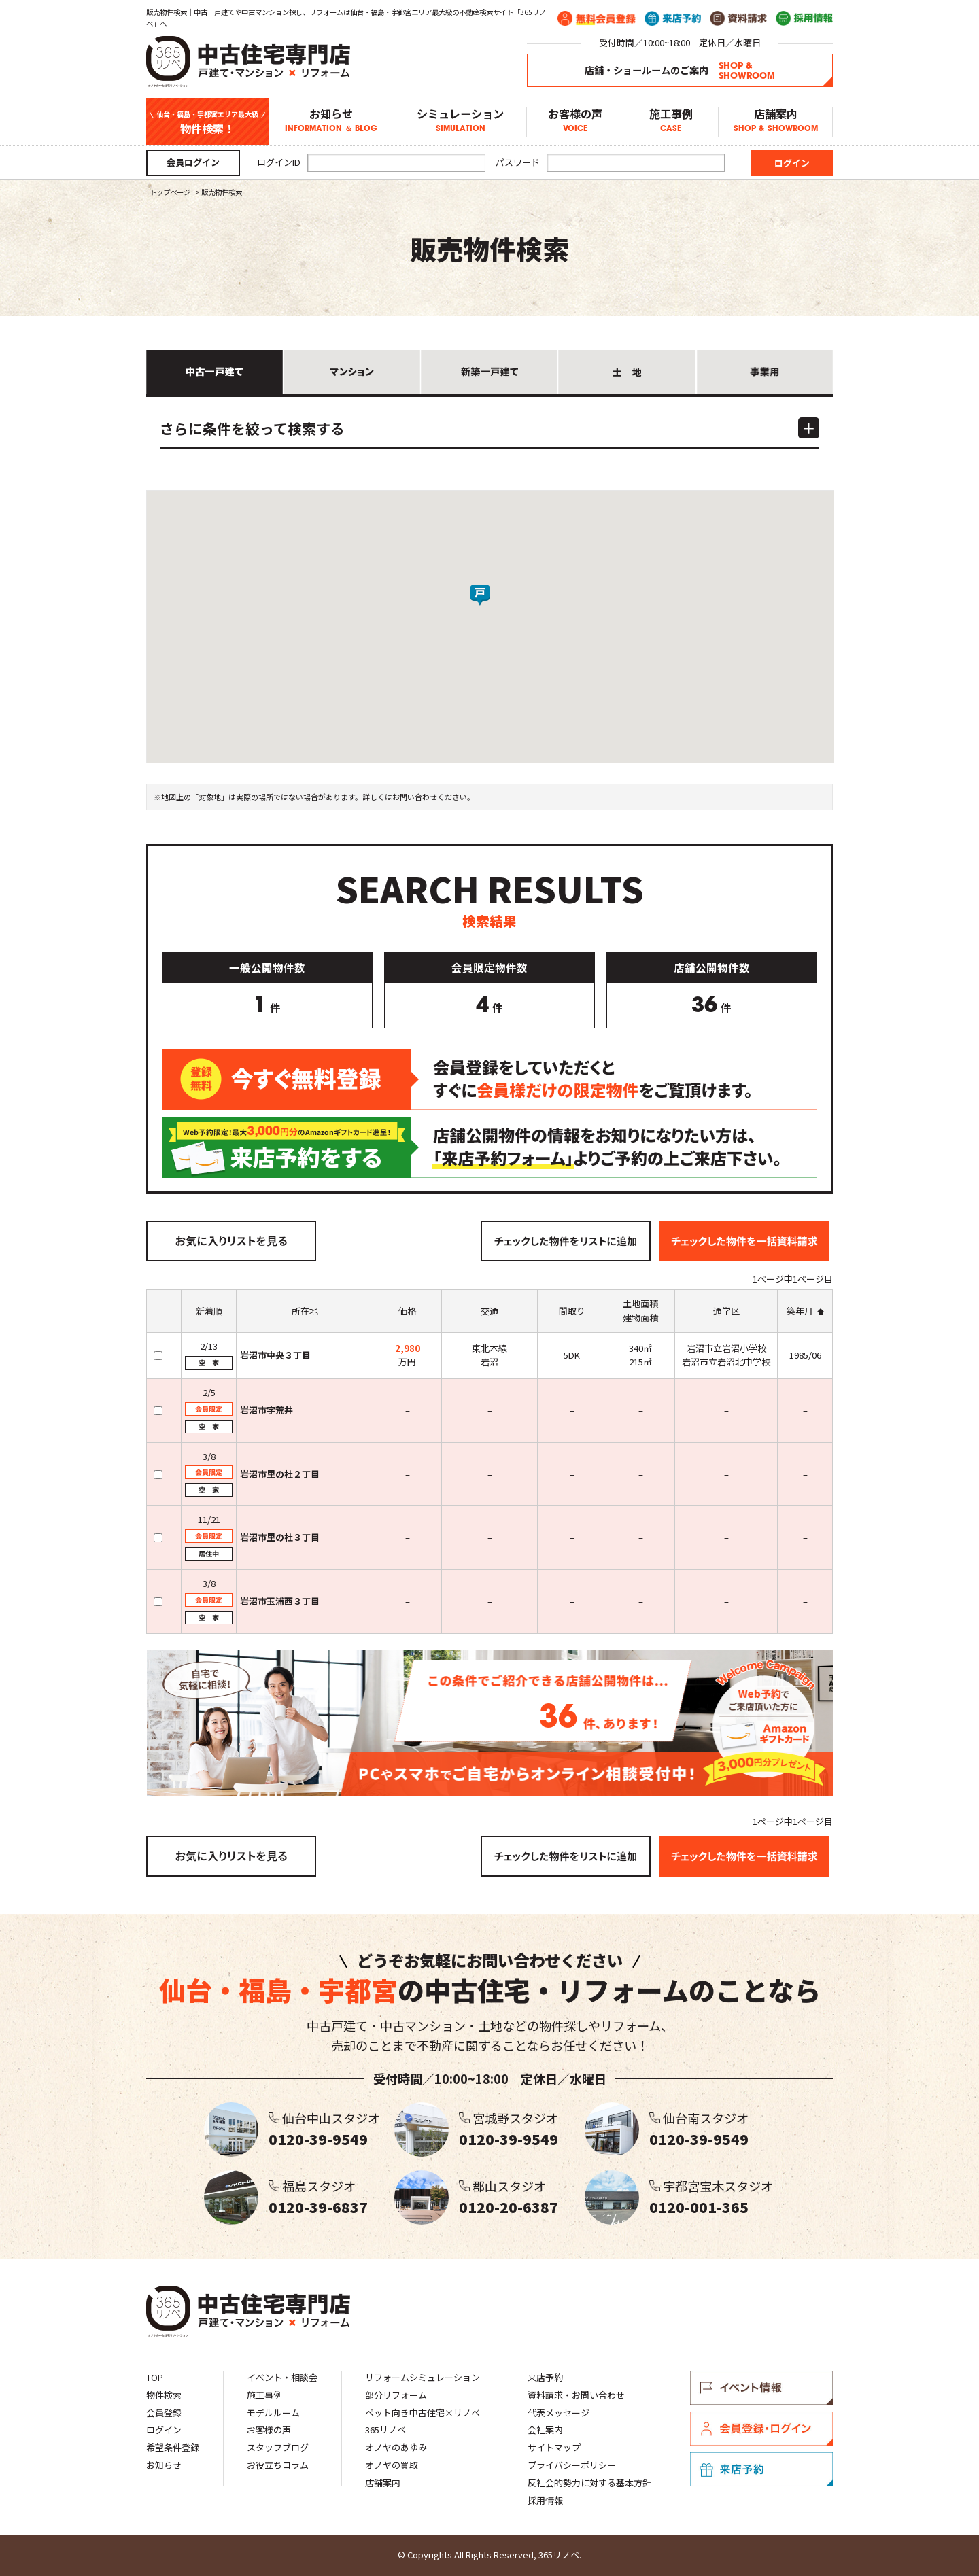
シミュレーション (460, 122)
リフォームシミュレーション (422, 2377)
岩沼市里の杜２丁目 (280, 1473)
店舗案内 (775, 122)
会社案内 (545, 2429)
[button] (490, 606)
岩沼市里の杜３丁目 (280, 1537)
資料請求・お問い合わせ (576, 2394)
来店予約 (545, 2377)
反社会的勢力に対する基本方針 (589, 2482)
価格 (407, 1310)
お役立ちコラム (278, 2464)
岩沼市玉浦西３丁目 (280, 1601)
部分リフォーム (396, 2394)
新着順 (209, 1310)
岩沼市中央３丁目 (275, 1354)
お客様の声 (575, 122)
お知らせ (331, 122)
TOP (154, 2377)
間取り (572, 1310)
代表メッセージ (558, 2412)
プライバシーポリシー (572, 2464)
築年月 (800, 1310)
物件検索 (164, 2394)
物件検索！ (207, 122)
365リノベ (385, 2429)
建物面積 (640, 1317)
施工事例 (670, 122)
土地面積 (640, 1303)
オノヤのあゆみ (396, 2447)
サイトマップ (554, 2447)
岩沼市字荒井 (266, 1410)
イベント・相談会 (282, 2377)
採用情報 (545, 2500)
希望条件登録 (172, 2447)
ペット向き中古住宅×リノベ (422, 2412)
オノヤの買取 (391, 2464)
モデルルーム (273, 2412)
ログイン (164, 2429)
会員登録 (164, 2412)
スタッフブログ (278, 2447)
